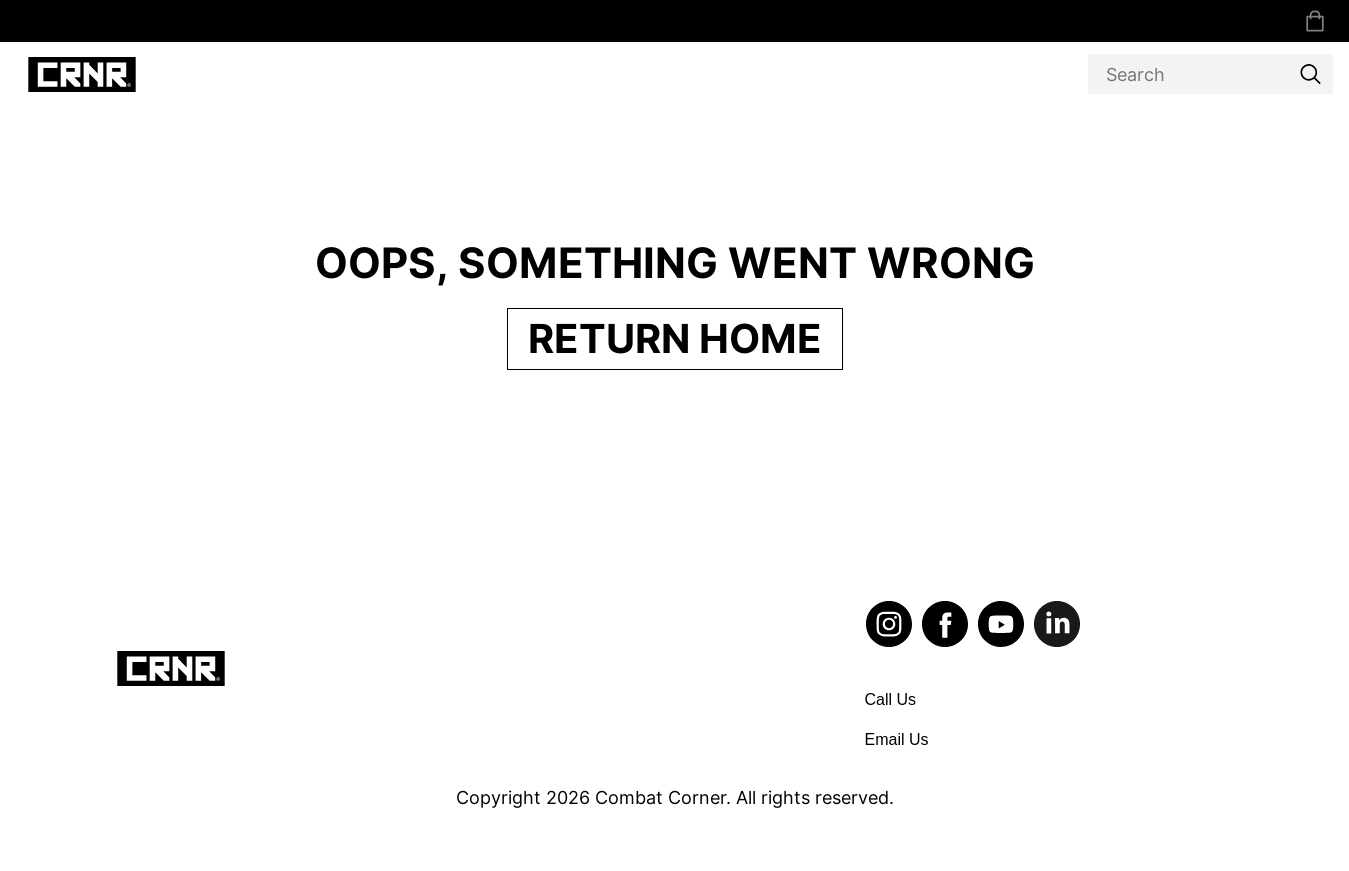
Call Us (891, 699)
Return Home (675, 338)
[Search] (1210, 74)
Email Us (897, 739)
